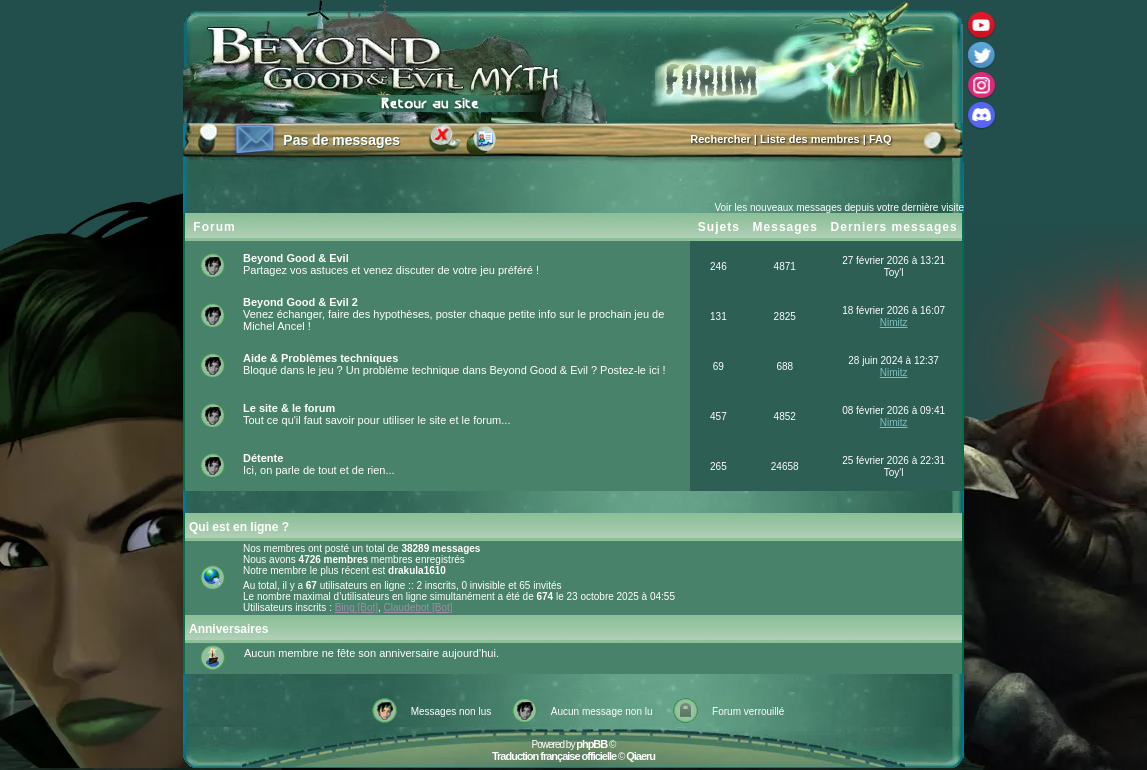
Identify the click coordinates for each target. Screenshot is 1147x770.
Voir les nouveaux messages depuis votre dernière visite (839, 207)
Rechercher (720, 139)
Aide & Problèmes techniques (320, 358)
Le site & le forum (289, 408)
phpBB (591, 744)
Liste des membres (810, 139)
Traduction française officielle (554, 756)
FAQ (880, 139)
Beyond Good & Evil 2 (300, 302)
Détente (263, 458)
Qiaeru (640, 756)
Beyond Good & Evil (296, 258)
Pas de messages (341, 140)
